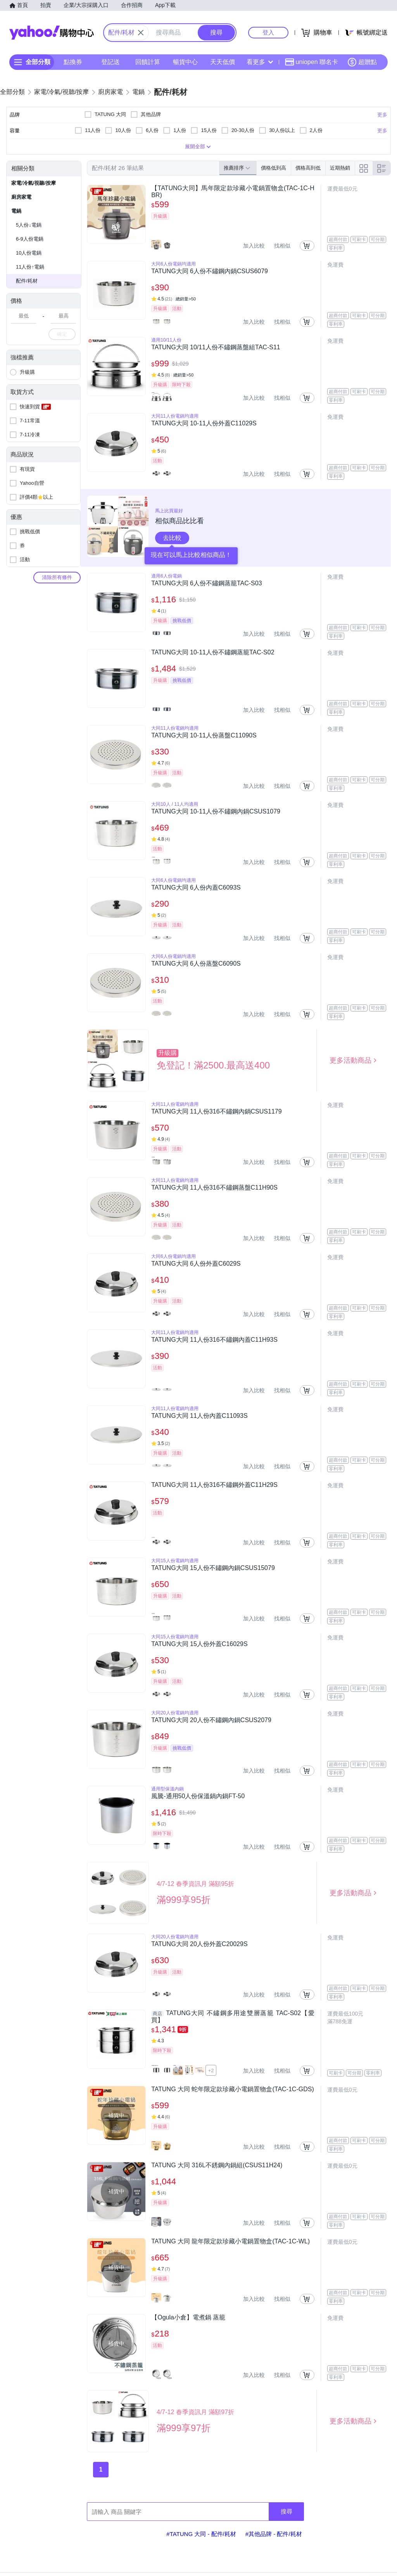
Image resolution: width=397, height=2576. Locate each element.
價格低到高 (273, 168)
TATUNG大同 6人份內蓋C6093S (196, 887)
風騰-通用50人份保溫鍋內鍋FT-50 (198, 1796)
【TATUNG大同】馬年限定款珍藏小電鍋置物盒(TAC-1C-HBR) (232, 191)
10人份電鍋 (28, 253)
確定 (62, 334)
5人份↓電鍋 (28, 225)
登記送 (110, 62)
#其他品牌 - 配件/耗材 (273, 2534)
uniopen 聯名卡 (311, 62)
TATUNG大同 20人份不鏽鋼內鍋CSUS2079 (211, 1720)
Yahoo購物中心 (51, 32)
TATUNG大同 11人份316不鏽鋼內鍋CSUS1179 (216, 1111)
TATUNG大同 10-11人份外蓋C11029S (203, 423)
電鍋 (16, 211)
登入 (268, 32)
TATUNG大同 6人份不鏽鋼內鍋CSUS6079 (209, 271)
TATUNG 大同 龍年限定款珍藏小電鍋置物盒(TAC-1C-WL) (230, 2241)
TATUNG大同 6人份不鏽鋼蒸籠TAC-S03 (206, 583)
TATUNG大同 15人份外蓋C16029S (199, 1644)
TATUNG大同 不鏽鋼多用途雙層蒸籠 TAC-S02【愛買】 (232, 2016)
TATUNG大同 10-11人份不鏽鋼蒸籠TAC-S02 (212, 652)
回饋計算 (147, 62)
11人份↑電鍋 (30, 267)
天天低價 (222, 62)
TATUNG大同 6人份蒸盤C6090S (196, 963)
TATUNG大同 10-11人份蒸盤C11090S (203, 735)
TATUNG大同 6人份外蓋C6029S (196, 1263)
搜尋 (286, 2511)
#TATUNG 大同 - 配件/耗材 (201, 2534)
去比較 (172, 537)
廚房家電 (21, 197)
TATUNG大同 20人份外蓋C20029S (199, 1944)
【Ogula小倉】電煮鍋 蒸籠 (188, 2317)
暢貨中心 (185, 62)
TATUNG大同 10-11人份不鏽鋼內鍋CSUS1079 (215, 811)
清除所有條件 (57, 577)
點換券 (73, 62)
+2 (211, 2070)
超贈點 (362, 62)
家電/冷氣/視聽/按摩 (33, 183)
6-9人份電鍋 (29, 239)
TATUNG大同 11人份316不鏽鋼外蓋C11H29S (214, 1484)
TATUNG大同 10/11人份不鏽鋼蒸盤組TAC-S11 (215, 347)
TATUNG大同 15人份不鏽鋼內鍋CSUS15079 (213, 1568)
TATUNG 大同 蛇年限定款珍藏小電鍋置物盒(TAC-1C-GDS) (232, 2089)
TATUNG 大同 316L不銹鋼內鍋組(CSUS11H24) (216, 2165)
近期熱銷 (340, 168)
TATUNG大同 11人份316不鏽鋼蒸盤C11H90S (214, 1187)
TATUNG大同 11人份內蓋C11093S (199, 1415)
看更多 (260, 62)
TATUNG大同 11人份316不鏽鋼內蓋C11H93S (214, 1339)
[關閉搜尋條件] (140, 32)
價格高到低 (308, 168)
